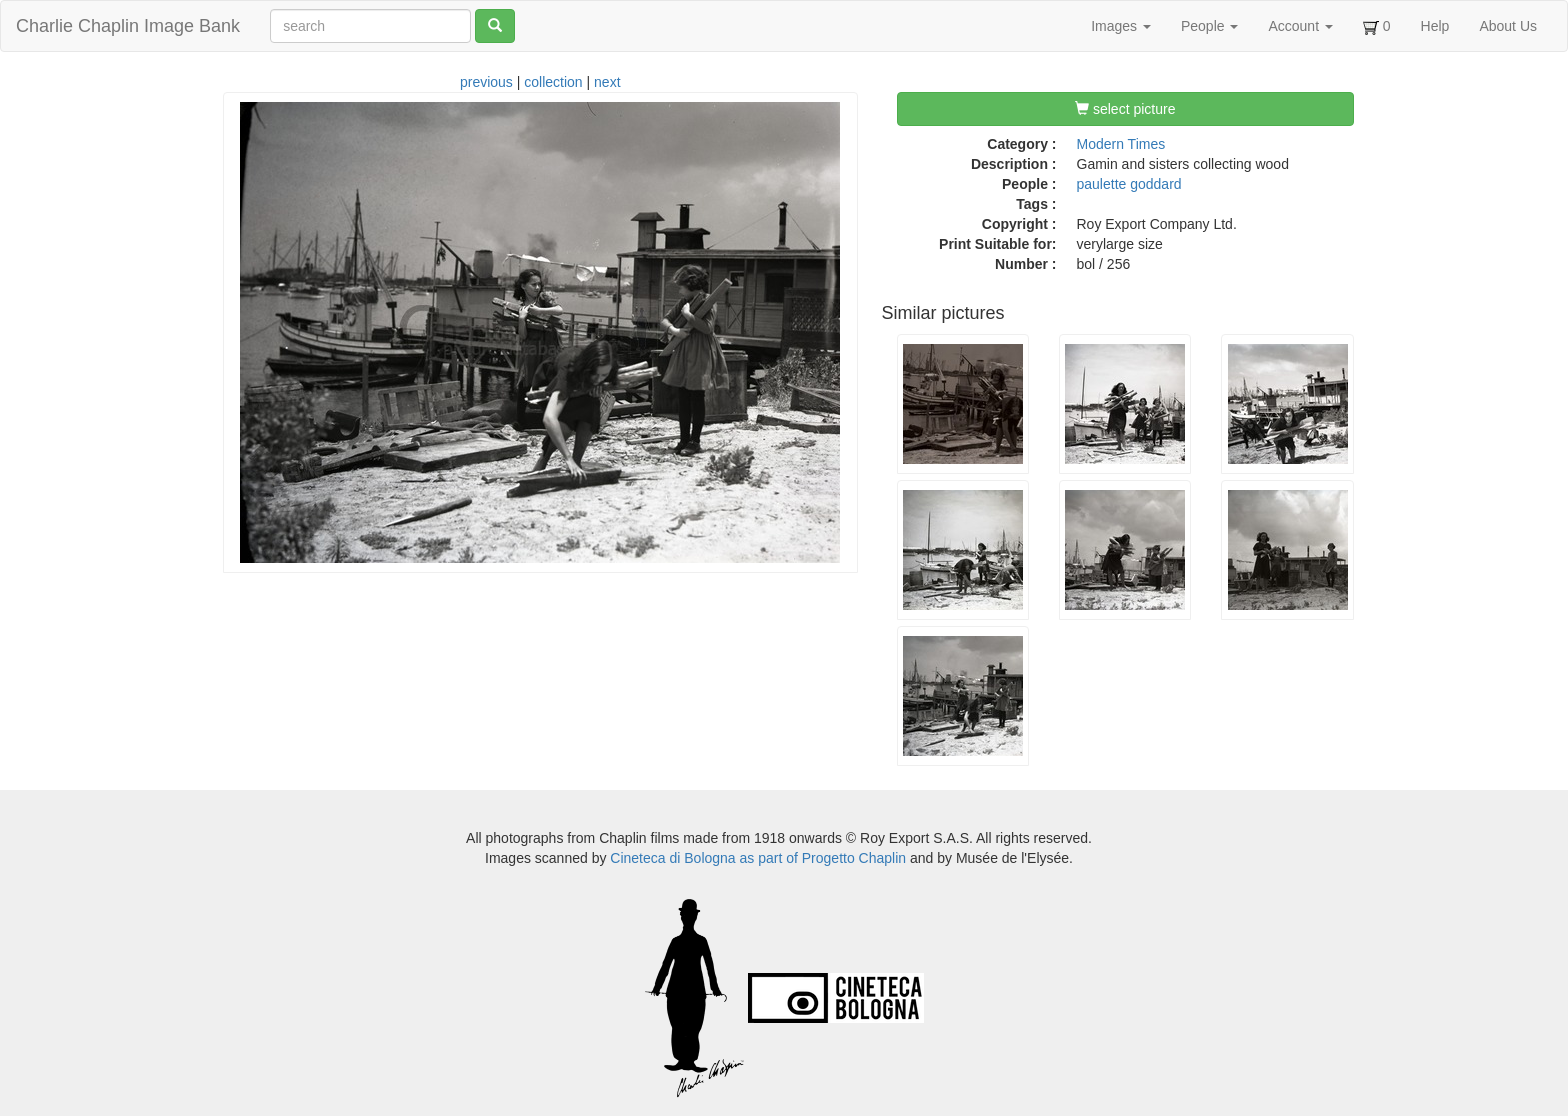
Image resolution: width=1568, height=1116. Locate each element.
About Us (1508, 26)
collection (553, 82)
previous (486, 82)
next (607, 82)
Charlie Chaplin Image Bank (128, 26)
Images (1121, 26)
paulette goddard (1129, 184)
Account (1300, 26)
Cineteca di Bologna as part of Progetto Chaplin (758, 858)
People (1209, 26)
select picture (1125, 109)
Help (1435, 26)
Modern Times (1121, 144)
